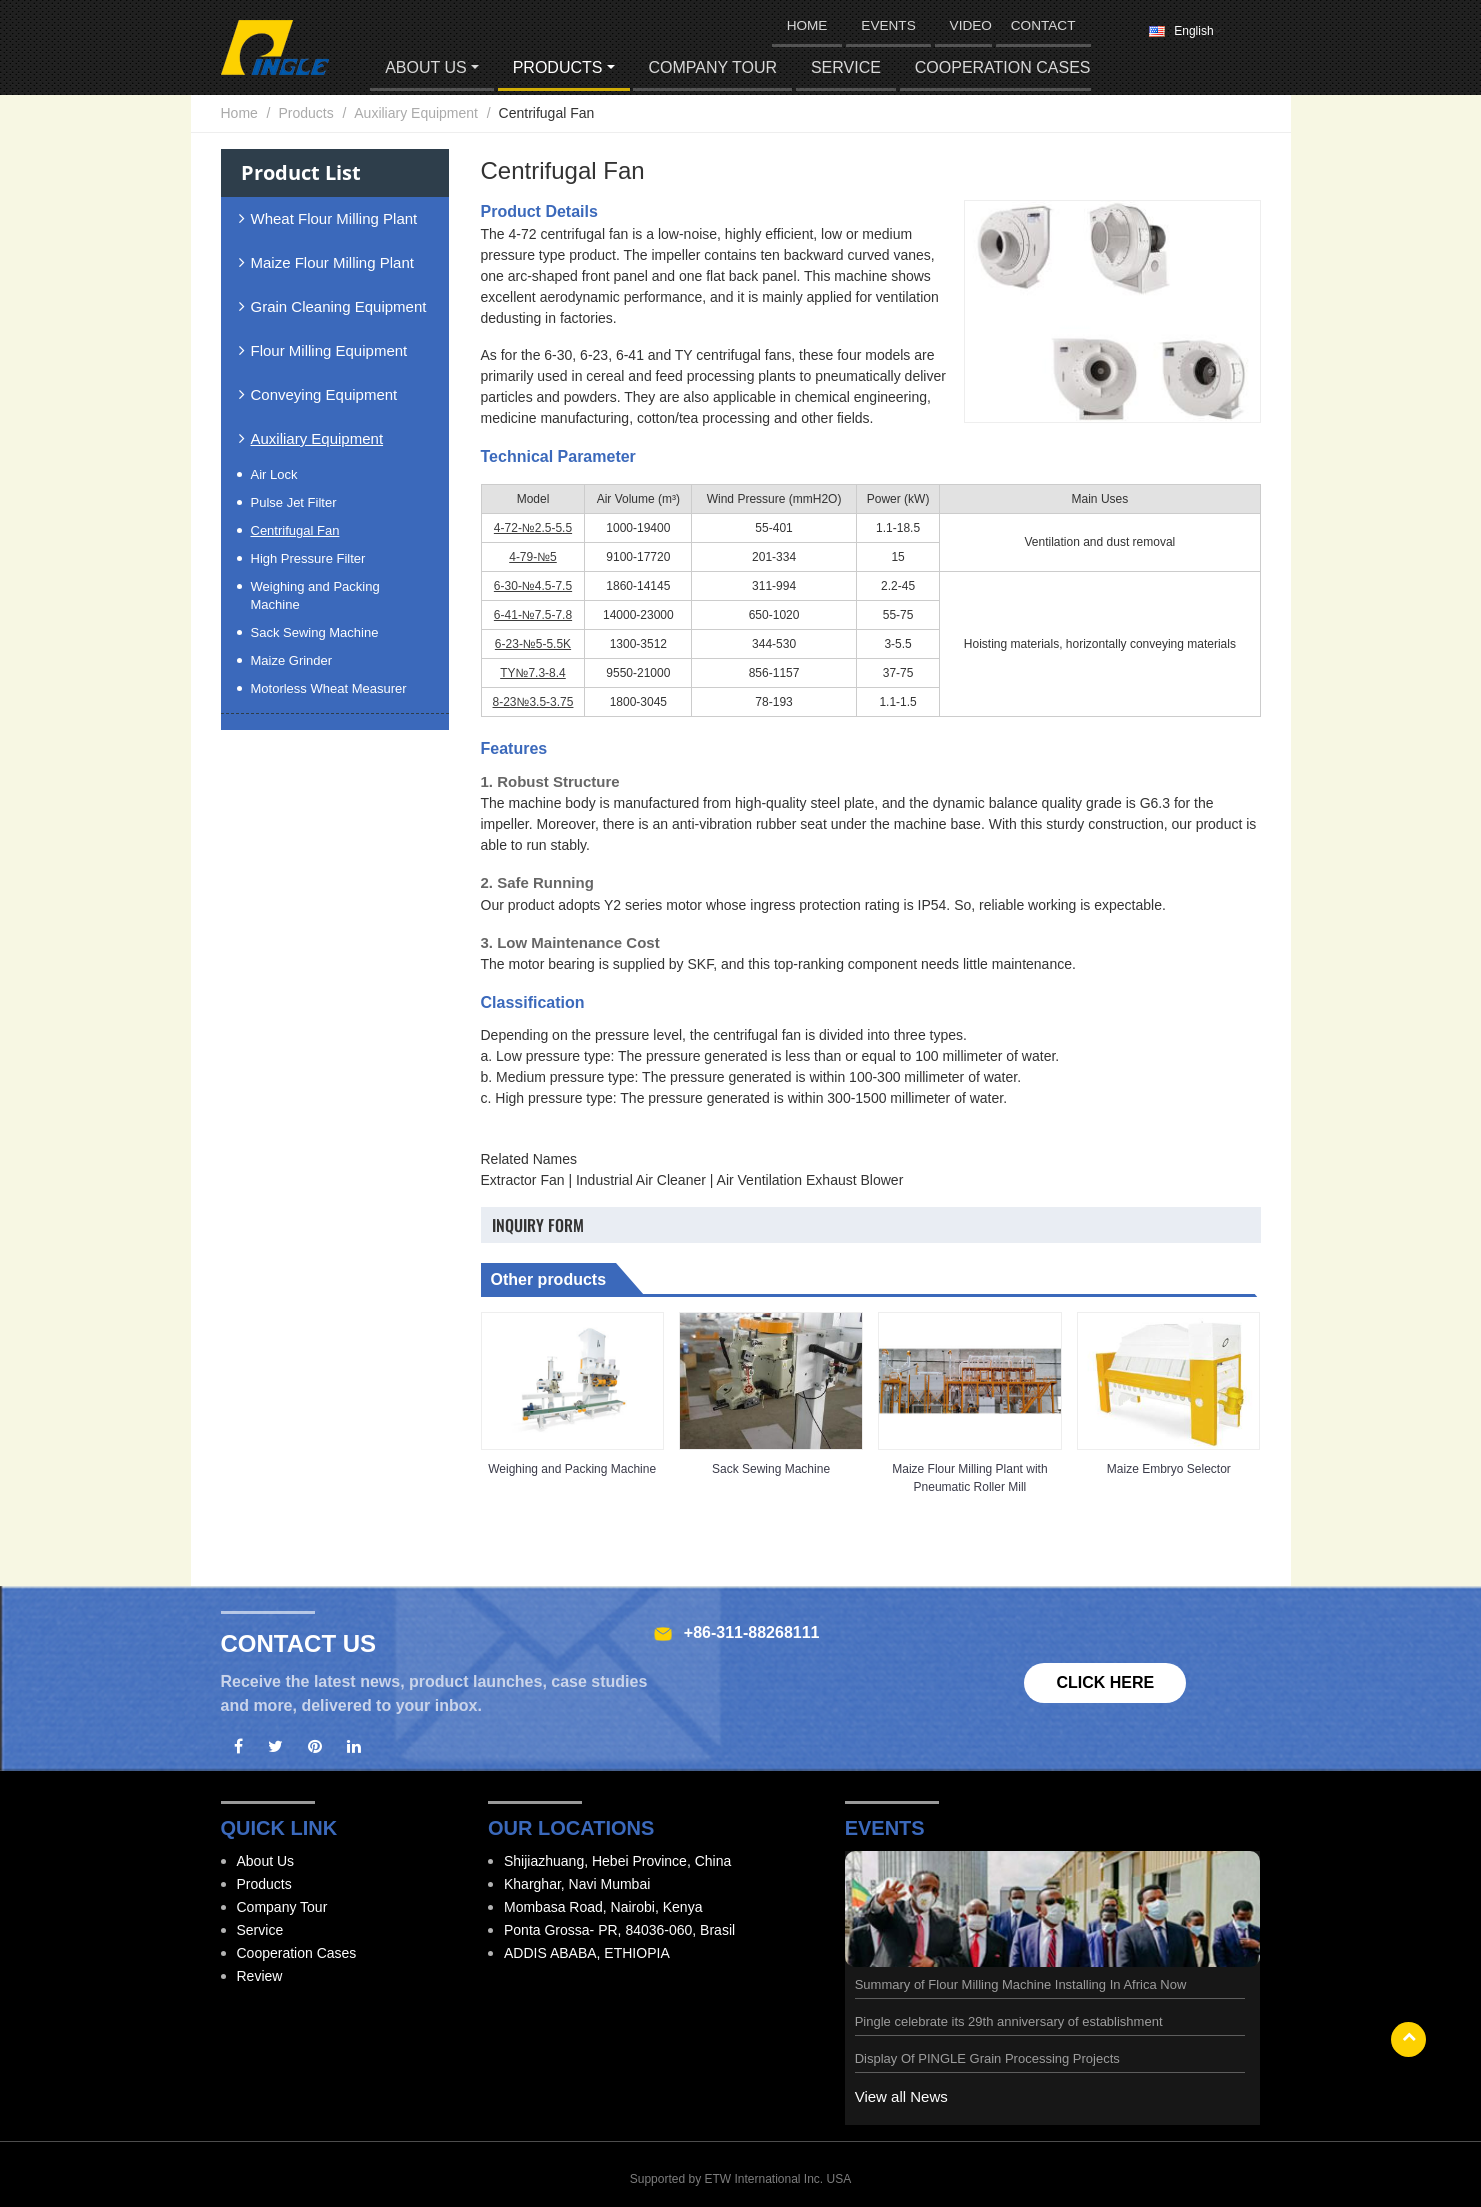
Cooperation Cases (1003, 67)
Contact (1043, 25)
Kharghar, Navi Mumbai (577, 1884)
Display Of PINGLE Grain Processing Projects (987, 2058)
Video (971, 25)
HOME (807, 25)
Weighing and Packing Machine (572, 1469)
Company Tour (712, 67)
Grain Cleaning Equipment (339, 306)
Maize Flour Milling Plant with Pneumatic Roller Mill (969, 1478)
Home (239, 113)
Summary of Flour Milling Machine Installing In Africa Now (1021, 1984)
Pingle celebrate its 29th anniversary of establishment (1009, 2021)
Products (305, 113)
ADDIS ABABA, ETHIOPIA (587, 1953)
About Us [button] (426, 67)
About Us (266, 1861)
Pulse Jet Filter (294, 502)
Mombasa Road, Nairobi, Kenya (603, 1907)
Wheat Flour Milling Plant (334, 218)
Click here (1105, 1682)
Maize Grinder (292, 660)
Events (888, 25)
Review (260, 1976)
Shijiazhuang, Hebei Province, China (617, 1861)
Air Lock (274, 474)
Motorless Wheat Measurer (329, 688)
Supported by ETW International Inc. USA (740, 2179)
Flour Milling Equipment (329, 350)
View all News (901, 2096)
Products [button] (558, 67)
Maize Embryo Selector (1169, 1469)
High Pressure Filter (308, 558)
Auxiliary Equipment (416, 113)
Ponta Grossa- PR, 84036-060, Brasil (619, 1930)
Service (846, 67)
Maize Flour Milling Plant (332, 262)
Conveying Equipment (324, 394)
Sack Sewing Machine (771, 1469)
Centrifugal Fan (295, 530)
